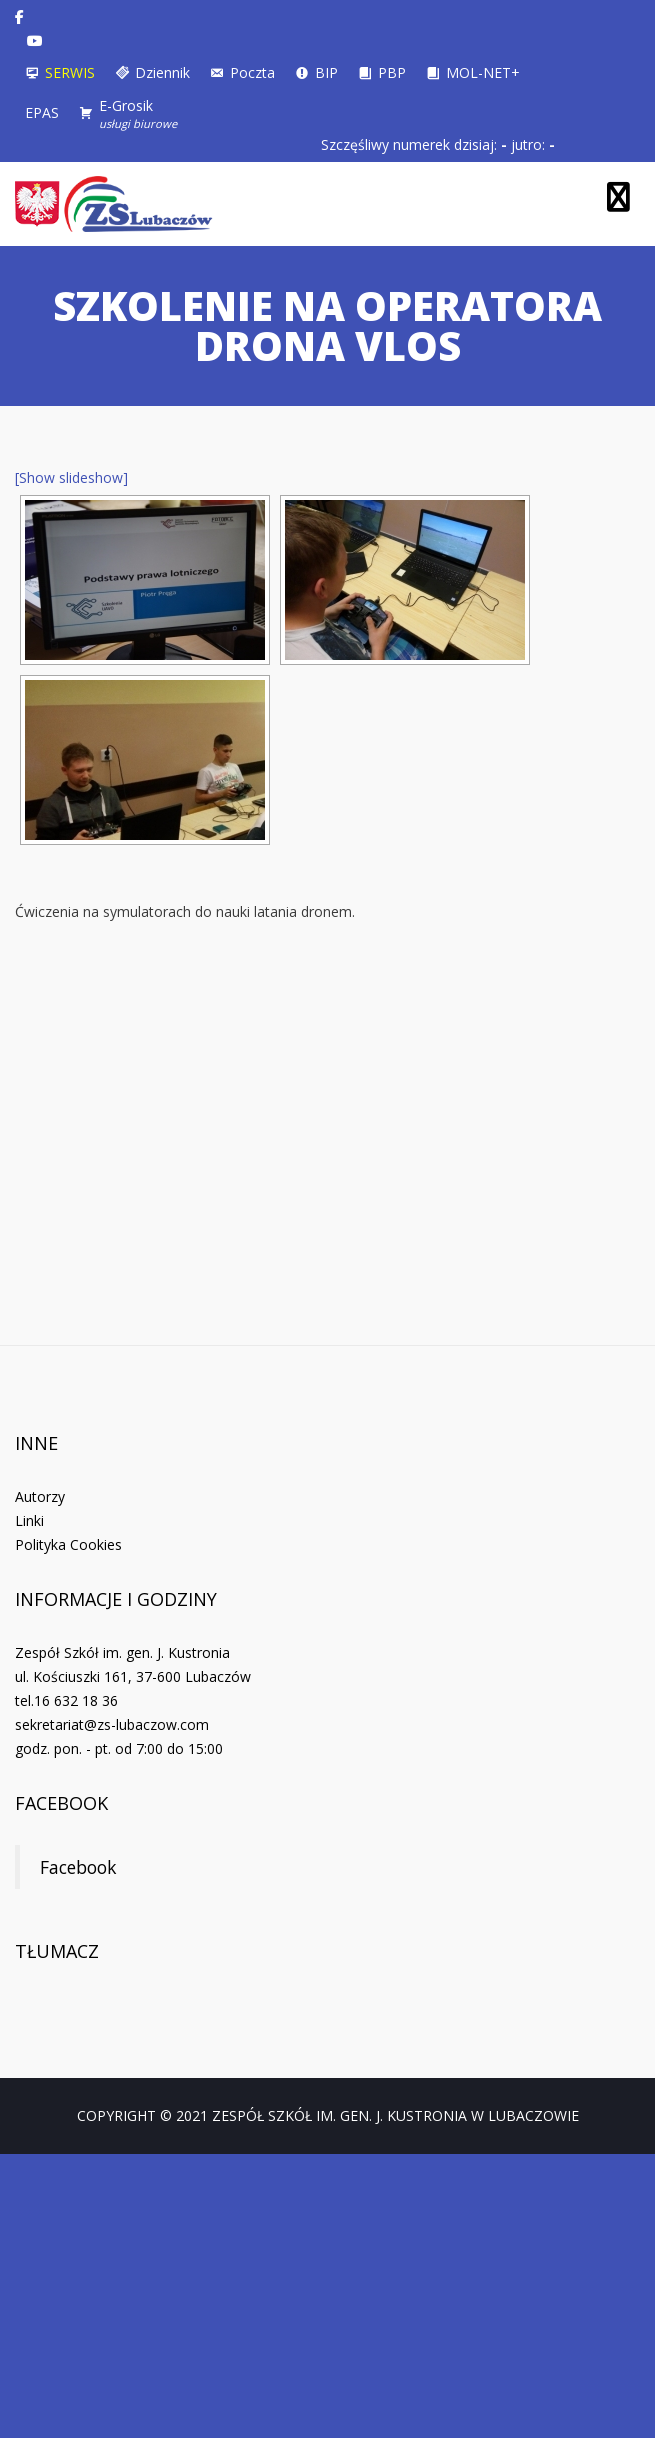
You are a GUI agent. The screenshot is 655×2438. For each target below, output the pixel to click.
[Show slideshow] (71, 477)
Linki (29, 1520)
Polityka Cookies (68, 1544)
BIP (326, 72)
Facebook (61, 1803)
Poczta (252, 72)
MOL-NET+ (483, 72)
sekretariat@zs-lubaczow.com (112, 1724)
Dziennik (162, 72)
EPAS (42, 112)
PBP (392, 72)
